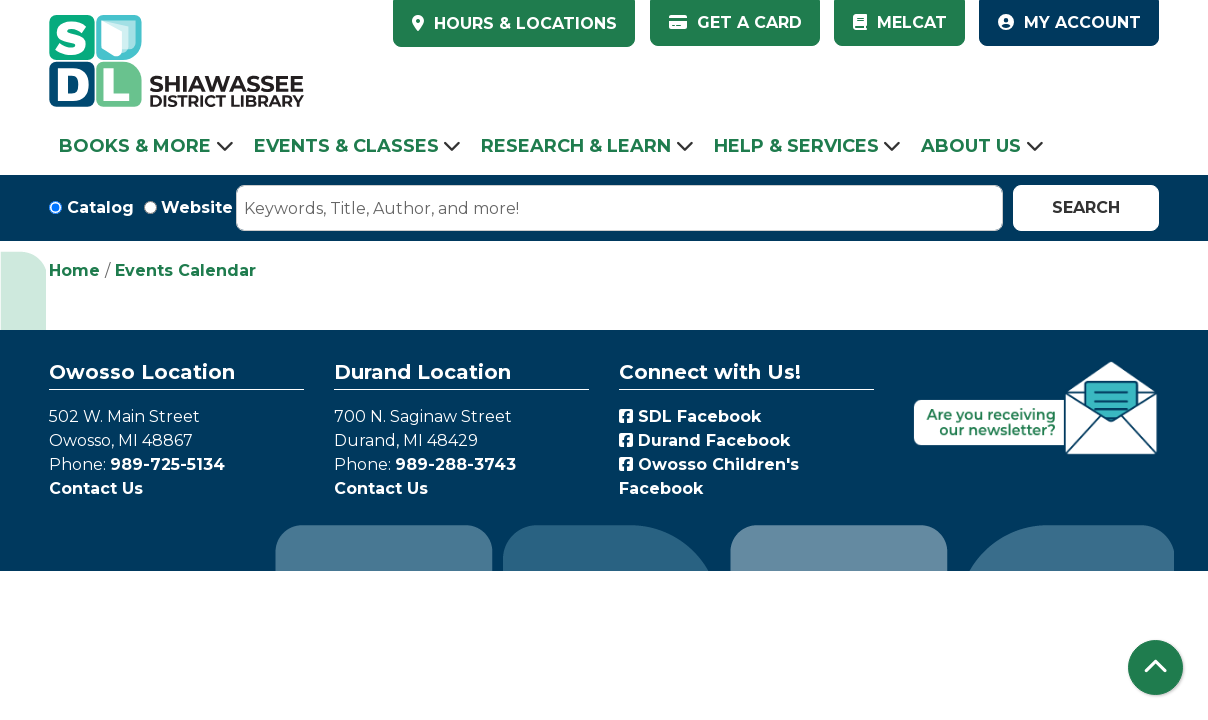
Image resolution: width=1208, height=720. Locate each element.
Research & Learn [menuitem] (576, 146)
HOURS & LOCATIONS (523, 23)
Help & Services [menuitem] (796, 146)
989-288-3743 (455, 464)
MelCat (900, 22)
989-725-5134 (167, 464)
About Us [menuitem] (971, 146)
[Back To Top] (1155, 667)
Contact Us (96, 488)
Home (74, 270)
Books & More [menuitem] (135, 146)
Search (1086, 207)
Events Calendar (185, 270)
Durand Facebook (704, 440)
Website (197, 207)
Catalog (100, 207)
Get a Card (735, 22)
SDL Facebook (690, 416)
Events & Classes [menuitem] (346, 146)
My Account (1069, 22)
